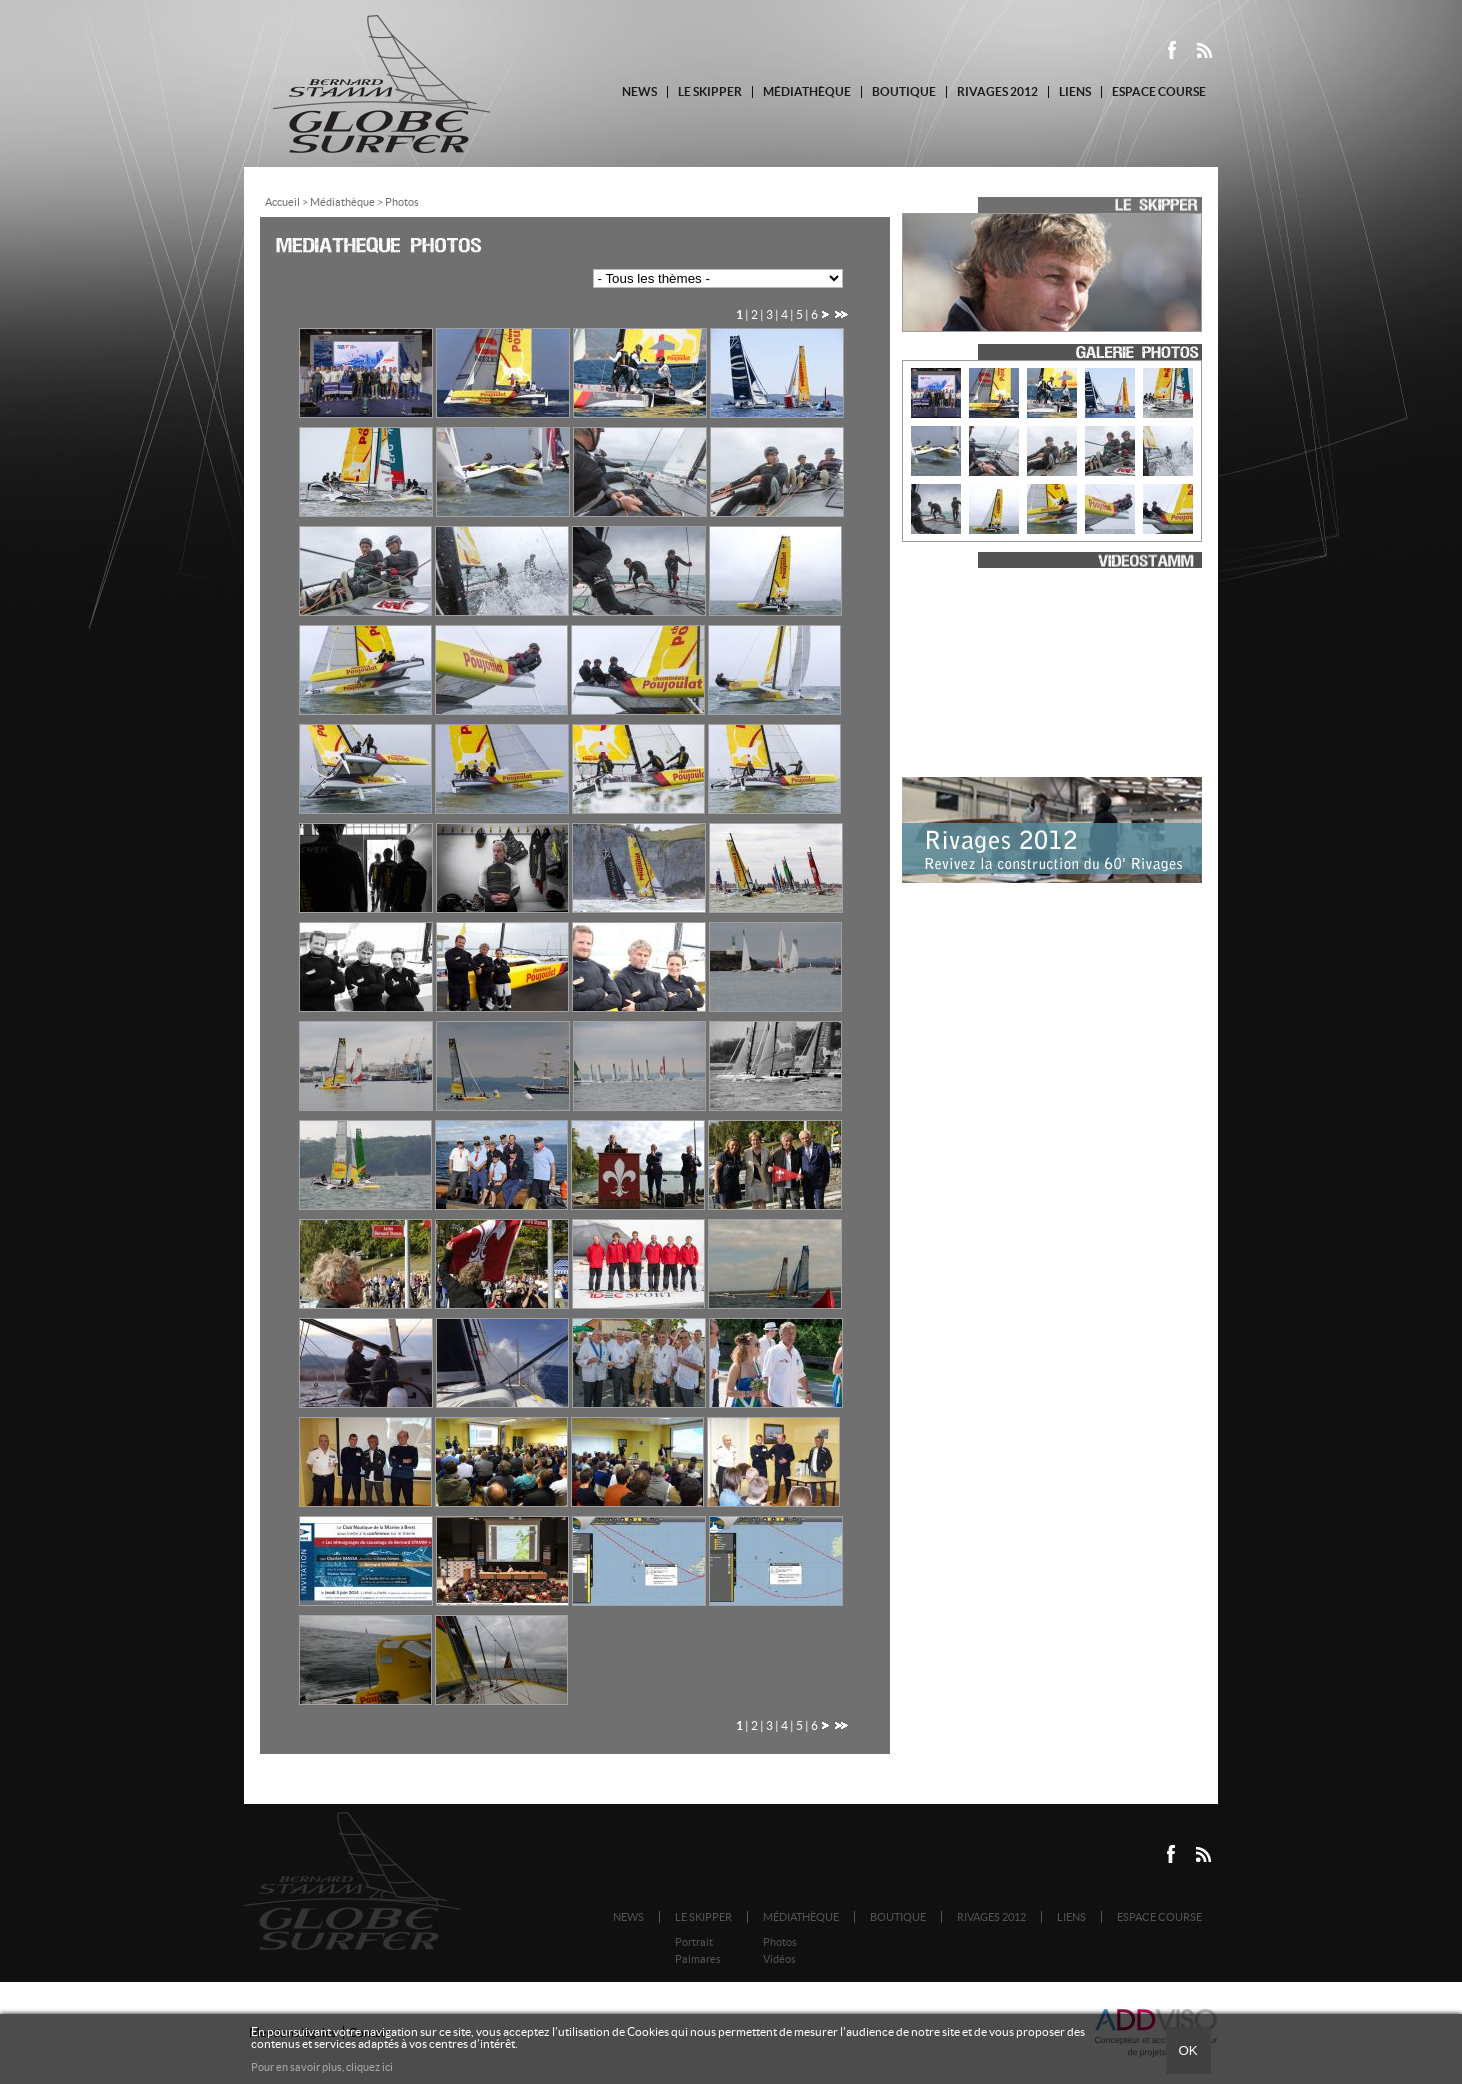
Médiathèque (807, 91)
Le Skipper (710, 91)
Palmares (698, 1959)
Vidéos (779, 1959)
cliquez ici (369, 2067)
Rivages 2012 (997, 91)
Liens (1075, 91)
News (639, 91)
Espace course (1159, 91)
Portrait (694, 1942)
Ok (1187, 2050)
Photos (780, 1942)
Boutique (904, 91)
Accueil (282, 202)
